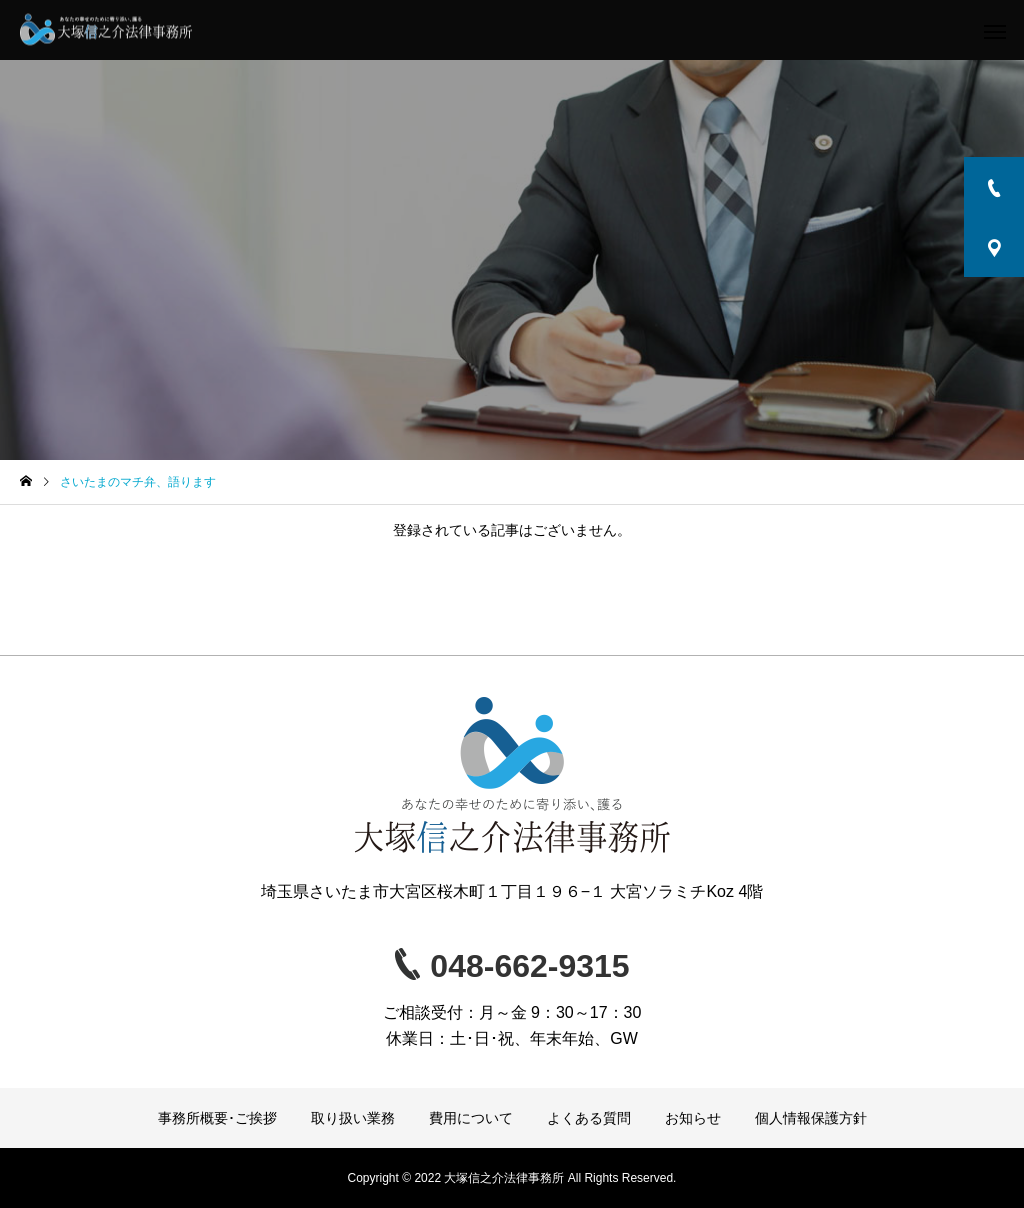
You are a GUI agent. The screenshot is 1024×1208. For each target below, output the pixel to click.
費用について (471, 1118)
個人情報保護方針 (811, 1118)
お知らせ (693, 1118)
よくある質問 (589, 1118)
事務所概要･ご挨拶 (217, 1118)
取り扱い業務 (353, 1118)
